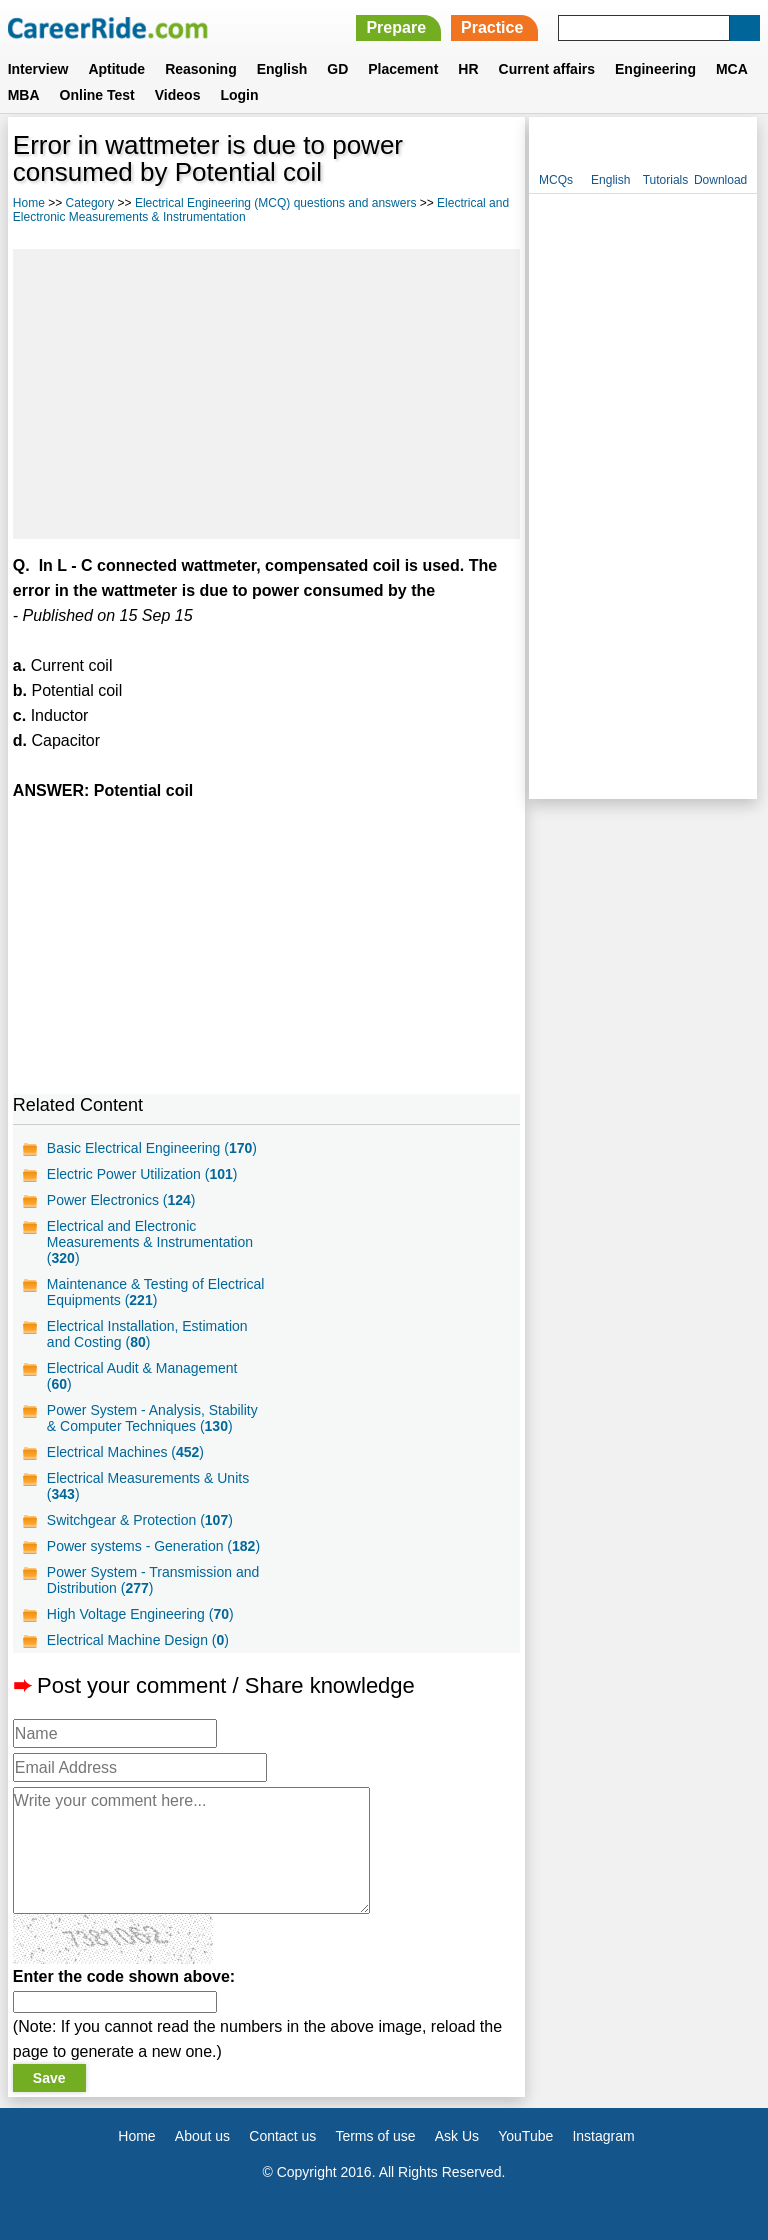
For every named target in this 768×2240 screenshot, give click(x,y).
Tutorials (666, 180)
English (282, 69)
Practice (492, 27)
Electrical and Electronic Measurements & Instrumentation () (150, 1242)
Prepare (396, 27)
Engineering (655, 69)
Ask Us (457, 2136)
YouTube (525, 2136)
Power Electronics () (121, 1200)
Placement (403, 69)
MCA (732, 69)
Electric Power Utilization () (142, 1174)
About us (202, 2136)
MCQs (556, 180)
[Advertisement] (266, 394)
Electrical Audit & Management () (142, 1376)
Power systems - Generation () (153, 1546)
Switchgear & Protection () (140, 1520)
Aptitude (116, 69)
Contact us (282, 2136)
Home (29, 203)
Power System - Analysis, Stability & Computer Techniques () (152, 1418)
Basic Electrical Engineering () (152, 1148)
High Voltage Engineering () (140, 1614)
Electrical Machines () (125, 1452)
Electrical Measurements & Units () (148, 1486)
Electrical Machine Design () (138, 1640)
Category (90, 203)
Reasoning (201, 69)
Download (720, 180)
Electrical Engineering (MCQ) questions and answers (275, 203)
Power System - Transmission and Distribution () (153, 1580)
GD (337, 69)
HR (468, 69)
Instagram (603, 2136)
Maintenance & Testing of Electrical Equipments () (156, 1292)
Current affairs (547, 69)
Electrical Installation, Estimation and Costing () (147, 1334)
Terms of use (375, 2136)
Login (239, 95)
